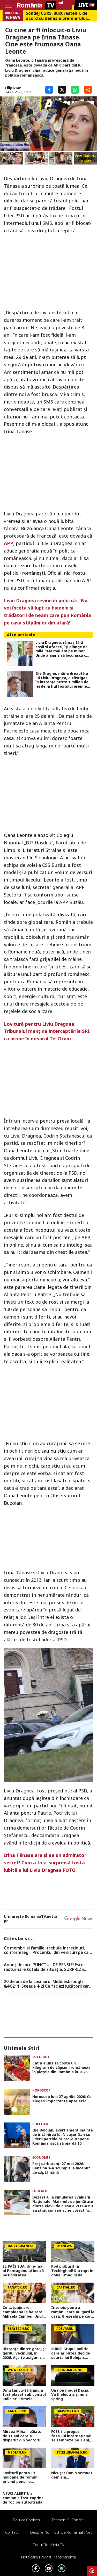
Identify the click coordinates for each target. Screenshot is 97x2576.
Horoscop (41, 2090)
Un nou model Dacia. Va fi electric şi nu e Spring (70, 2394)
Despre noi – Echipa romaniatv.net (61, 2532)
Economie (41, 2157)
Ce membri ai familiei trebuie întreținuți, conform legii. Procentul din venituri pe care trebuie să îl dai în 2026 (48, 1950)
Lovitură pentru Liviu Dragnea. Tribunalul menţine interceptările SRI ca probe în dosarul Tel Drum (47, 1031)
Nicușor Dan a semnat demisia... (71, 2475)
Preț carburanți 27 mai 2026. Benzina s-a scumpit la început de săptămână (61, 2168)
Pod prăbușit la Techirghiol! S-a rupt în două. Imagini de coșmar (72, 2270)
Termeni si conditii (68, 2519)
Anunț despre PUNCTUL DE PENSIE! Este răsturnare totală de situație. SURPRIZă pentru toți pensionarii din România (44, 1967)
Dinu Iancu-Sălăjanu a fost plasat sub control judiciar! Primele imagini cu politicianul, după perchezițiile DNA (24, 2394)
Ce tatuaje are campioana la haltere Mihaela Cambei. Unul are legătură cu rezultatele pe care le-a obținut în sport (23, 2312)
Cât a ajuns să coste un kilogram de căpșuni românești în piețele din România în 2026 (61, 2067)
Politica (40, 2124)
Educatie (40, 2191)
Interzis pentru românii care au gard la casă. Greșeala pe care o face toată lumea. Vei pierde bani (72, 2312)
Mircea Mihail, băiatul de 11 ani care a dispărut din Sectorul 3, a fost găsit (24, 2436)
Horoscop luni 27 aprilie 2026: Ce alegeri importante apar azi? (62, 2099)
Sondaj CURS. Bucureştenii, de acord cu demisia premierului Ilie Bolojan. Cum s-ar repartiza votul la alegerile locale (58, 16)
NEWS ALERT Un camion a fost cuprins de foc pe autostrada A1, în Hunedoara (23, 2497)
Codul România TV (48, 2544)
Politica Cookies (26, 2519)
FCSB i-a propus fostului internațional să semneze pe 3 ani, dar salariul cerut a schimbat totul (71, 2436)
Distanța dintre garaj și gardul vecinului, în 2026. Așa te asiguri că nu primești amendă (24, 2353)
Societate (41, 2057)
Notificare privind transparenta (48, 2557)
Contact (12, 2532)
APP (8, 543)
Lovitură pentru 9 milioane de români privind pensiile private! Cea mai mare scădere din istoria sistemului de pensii (23, 2477)
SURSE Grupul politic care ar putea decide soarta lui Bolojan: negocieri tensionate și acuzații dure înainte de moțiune (72, 2353)
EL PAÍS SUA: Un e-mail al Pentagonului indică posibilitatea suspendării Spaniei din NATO (24, 2270)
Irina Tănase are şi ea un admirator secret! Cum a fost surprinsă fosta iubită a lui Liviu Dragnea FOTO (45, 1862)
